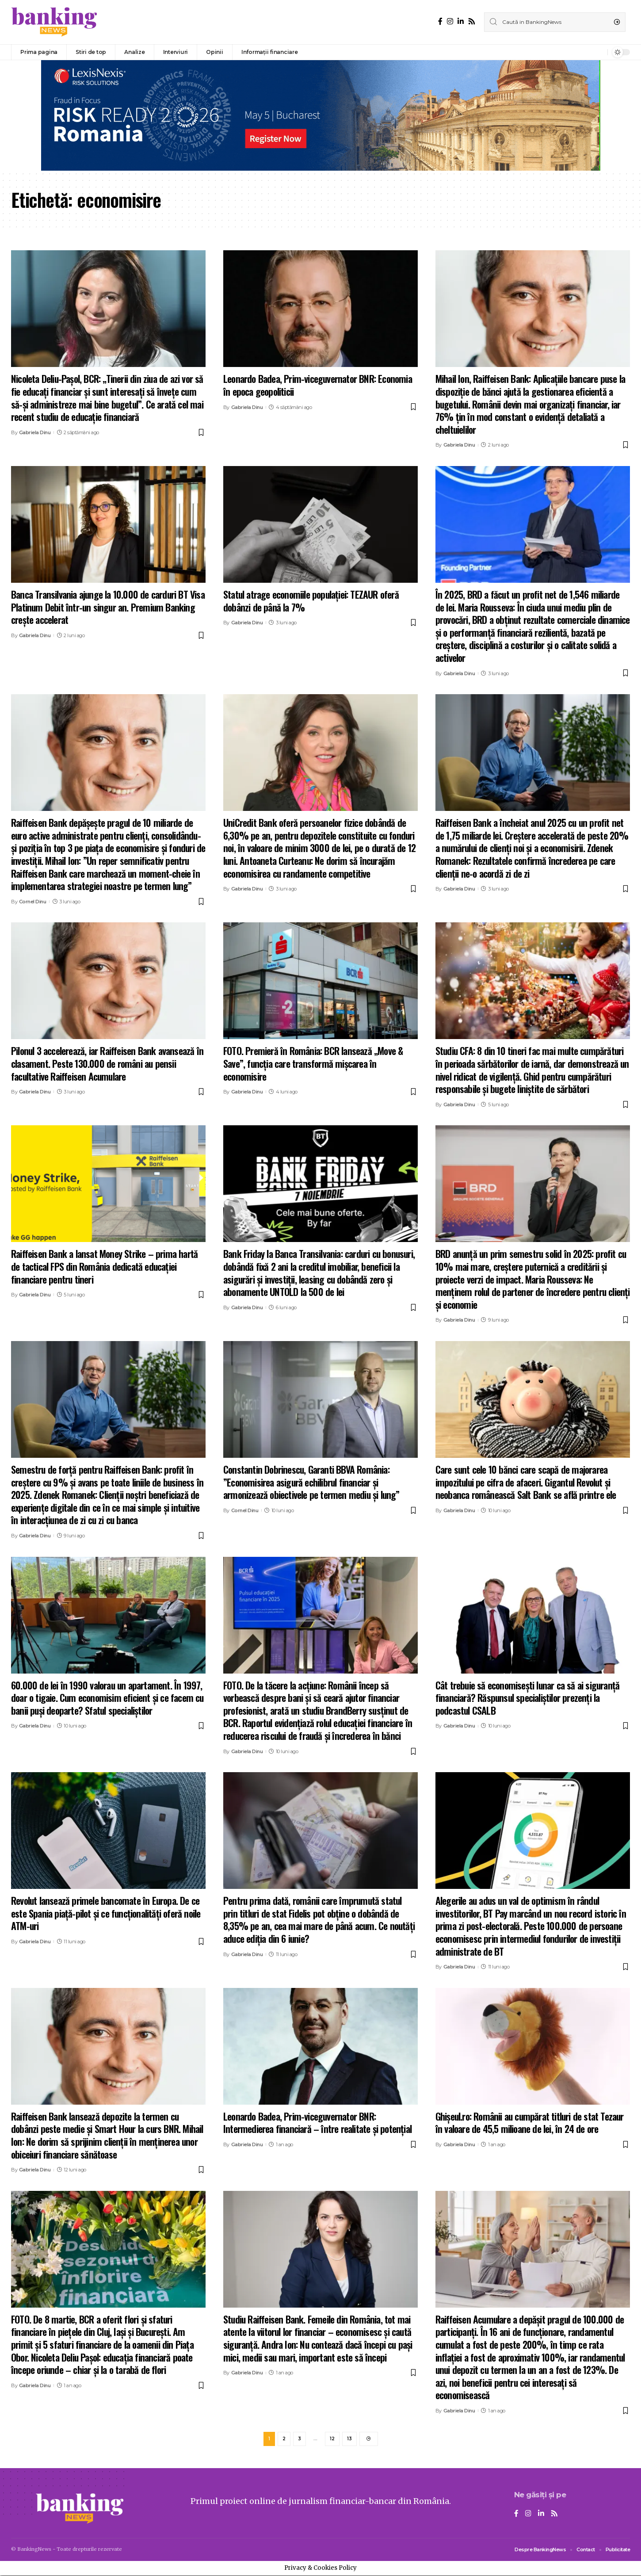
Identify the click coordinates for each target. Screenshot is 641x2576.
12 (332, 2439)
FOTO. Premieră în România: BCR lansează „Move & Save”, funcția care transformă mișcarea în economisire (313, 1063)
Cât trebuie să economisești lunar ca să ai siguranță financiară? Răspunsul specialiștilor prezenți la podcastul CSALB (527, 1697)
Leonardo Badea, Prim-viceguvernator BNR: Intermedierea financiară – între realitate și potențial (317, 2122)
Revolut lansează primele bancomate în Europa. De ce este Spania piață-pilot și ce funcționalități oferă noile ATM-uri (105, 1913)
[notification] (598, 52)
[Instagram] (450, 21)
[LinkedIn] (460, 21)
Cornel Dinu (32, 901)
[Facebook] (440, 21)
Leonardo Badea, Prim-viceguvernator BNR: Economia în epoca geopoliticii (317, 384)
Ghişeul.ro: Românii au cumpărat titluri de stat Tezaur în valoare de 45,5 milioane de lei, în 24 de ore (529, 2122)
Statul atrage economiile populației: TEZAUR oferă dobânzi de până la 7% (311, 600)
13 (349, 2439)
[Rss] (471, 21)
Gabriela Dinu (35, 432)
